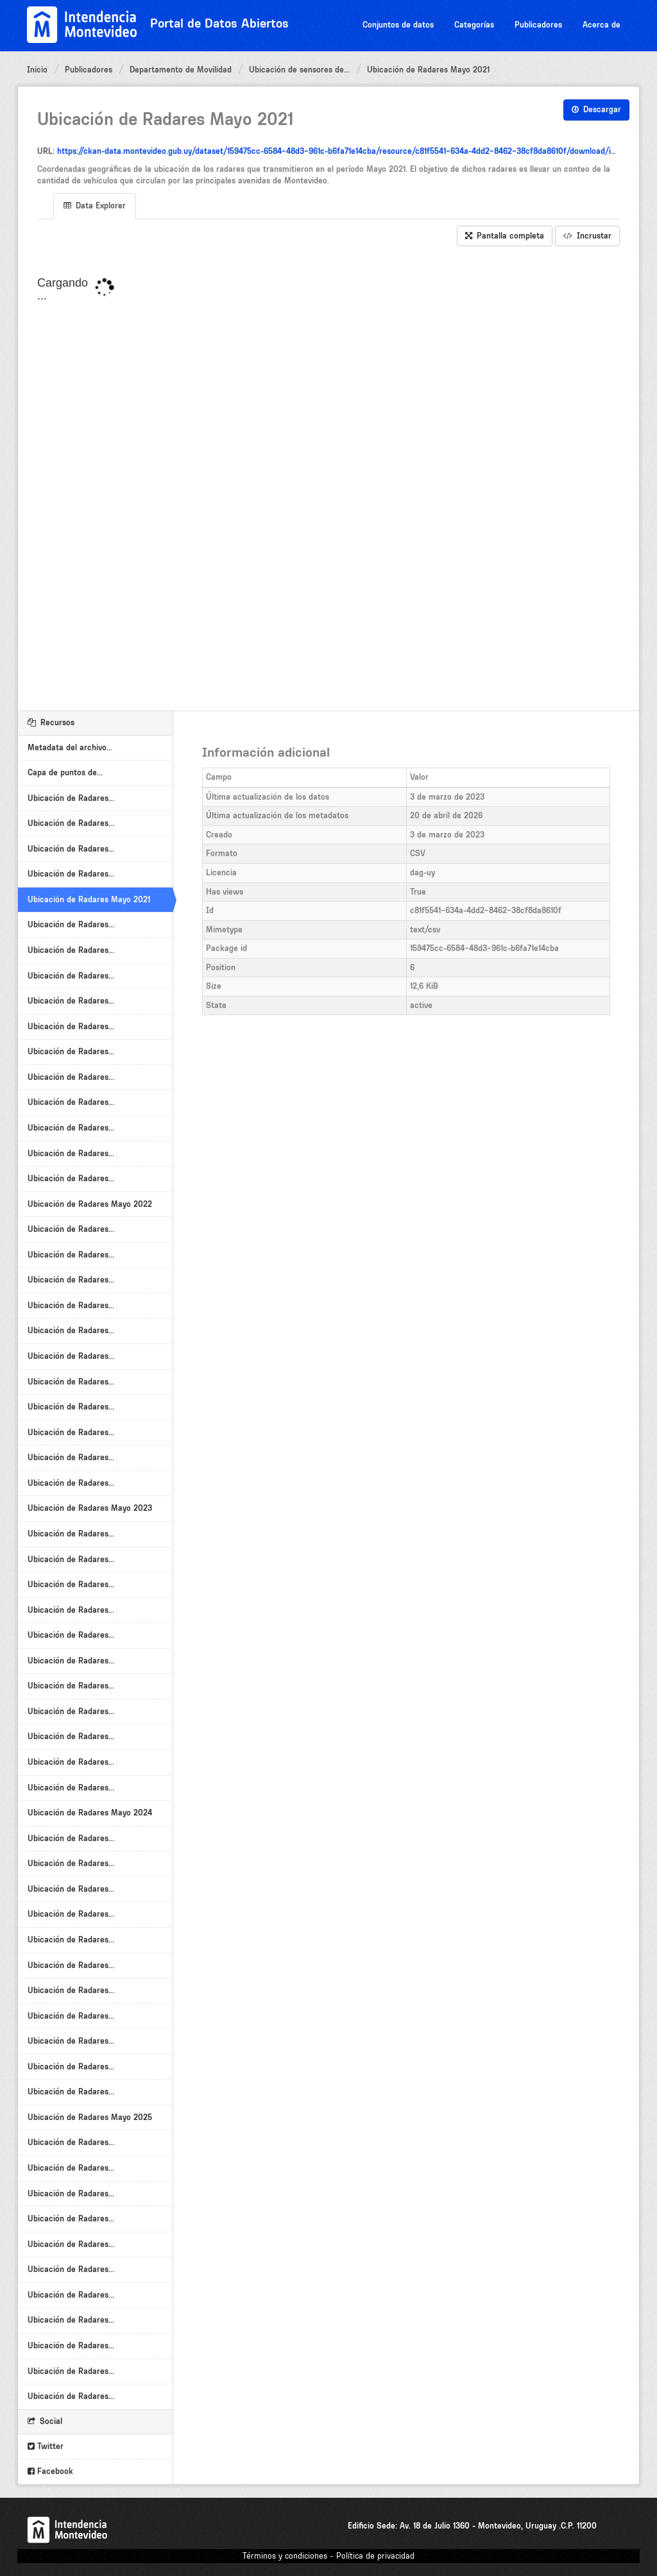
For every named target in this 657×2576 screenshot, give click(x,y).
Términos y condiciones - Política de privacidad (328, 2556)
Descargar (596, 109)
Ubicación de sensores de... (299, 69)
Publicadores (538, 24)
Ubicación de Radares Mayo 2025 (90, 2117)
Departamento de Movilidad (181, 69)
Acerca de (601, 24)
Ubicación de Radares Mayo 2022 (90, 1204)
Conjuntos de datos (398, 24)
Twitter (46, 2446)
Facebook (50, 2471)
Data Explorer (95, 205)
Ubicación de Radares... (71, 798)
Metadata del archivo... (70, 747)
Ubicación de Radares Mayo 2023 (90, 1508)
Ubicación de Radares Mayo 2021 (428, 69)
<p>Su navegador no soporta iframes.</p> (328, 479)
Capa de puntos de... (65, 772)
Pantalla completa (504, 235)
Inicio (37, 69)
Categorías (474, 24)
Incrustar (587, 235)
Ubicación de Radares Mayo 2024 (90, 1812)
